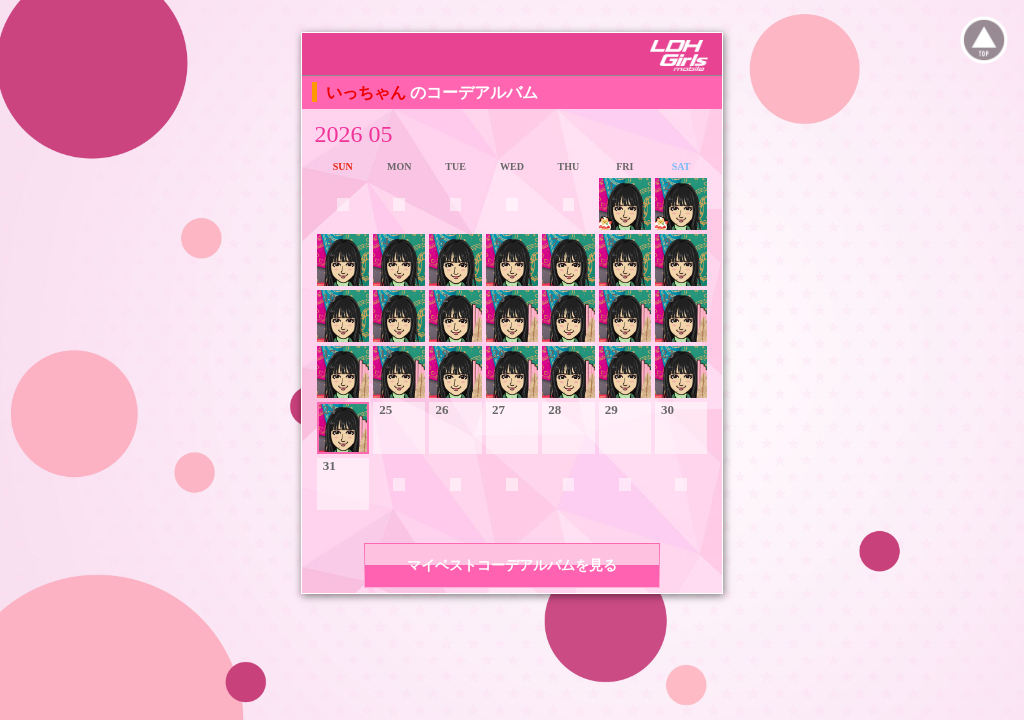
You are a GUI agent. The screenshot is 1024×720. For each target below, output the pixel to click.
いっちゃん (368, 92)
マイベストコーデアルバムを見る (512, 565)
